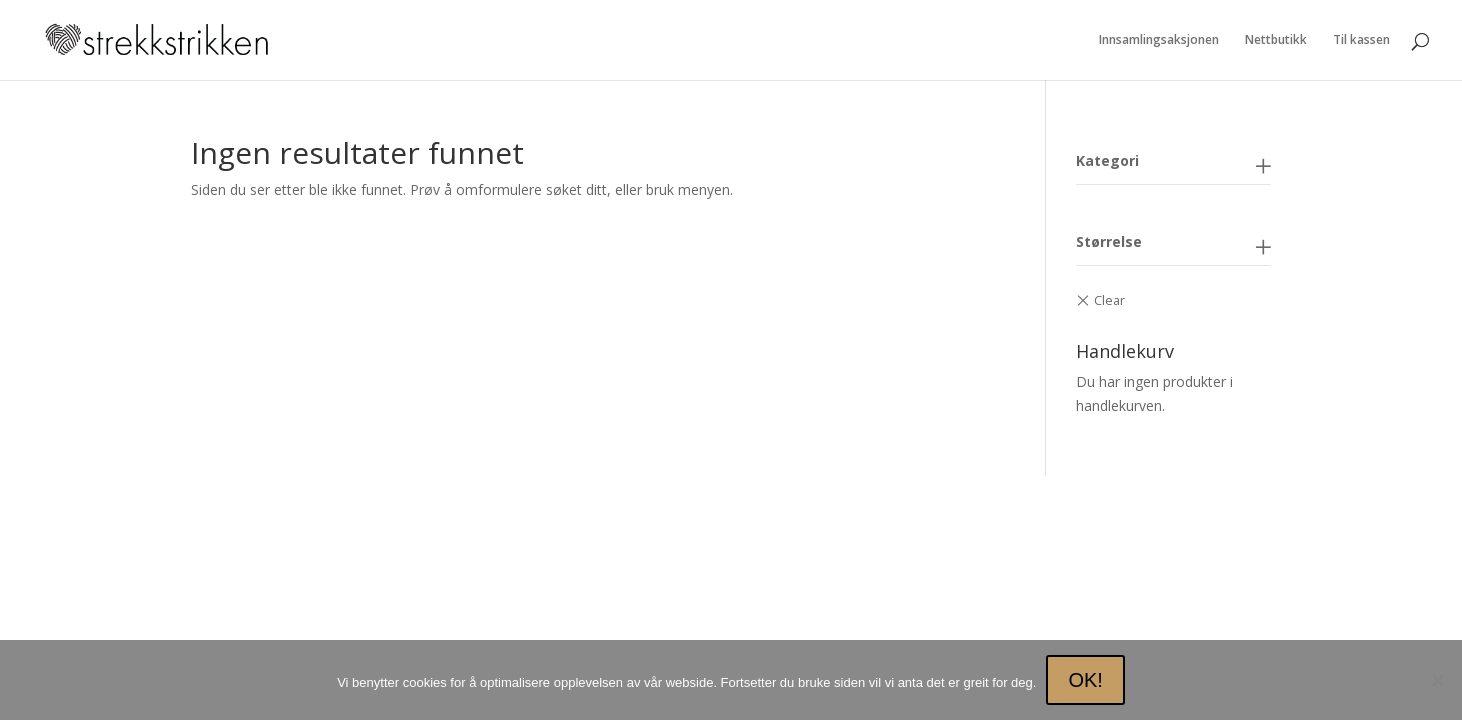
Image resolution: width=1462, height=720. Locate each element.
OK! (1085, 680)
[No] (1437, 680)
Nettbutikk (1276, 40)
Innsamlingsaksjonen (1159, 40)
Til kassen (1361, 40)
